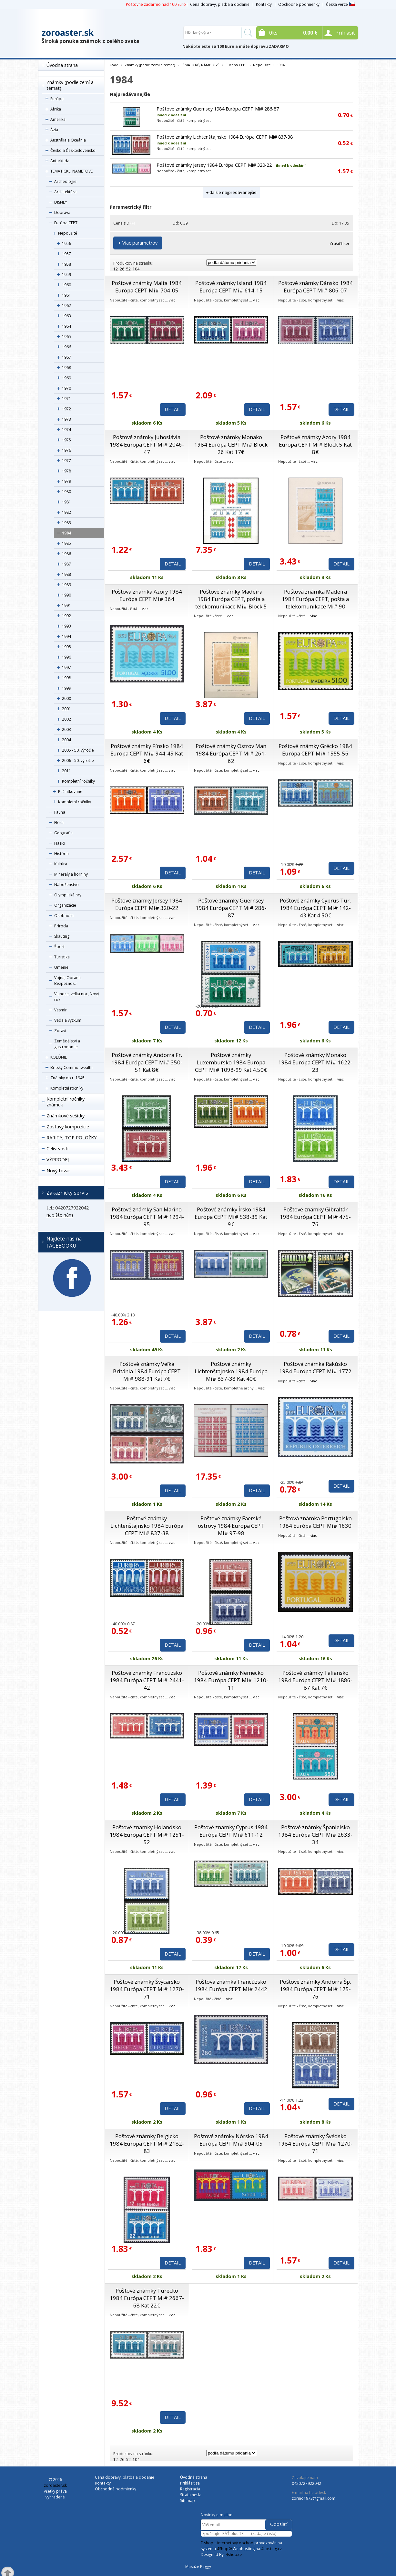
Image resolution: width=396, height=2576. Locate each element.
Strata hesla (190, 2494)
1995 (66, 646)
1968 (66, 367)
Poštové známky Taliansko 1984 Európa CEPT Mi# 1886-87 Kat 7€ (315, 1680)
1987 (66, 564)
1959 (66, 274)
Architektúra (65, 192)
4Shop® (224, 2548)
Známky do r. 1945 (67, 1078)
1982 (66, 512)
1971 (66, 398)
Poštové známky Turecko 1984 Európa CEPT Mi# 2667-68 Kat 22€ (147, 2298)
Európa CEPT (65, 223)
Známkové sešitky (65, 1116)
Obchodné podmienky (299, 4)
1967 (66, 357)
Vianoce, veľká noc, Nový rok (76, 996)
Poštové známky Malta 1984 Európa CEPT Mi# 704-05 (147, 286)
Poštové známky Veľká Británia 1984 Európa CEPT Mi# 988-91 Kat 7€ (147, 1371)
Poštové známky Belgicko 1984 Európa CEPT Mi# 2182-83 (147, 2143)
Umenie (61, 967)
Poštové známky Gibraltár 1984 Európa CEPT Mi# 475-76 (315, 1217)
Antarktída (59, 161)
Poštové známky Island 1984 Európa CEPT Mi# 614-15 (231, 286)
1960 (66, 285)
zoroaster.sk (68, 32)
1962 (66, 305)
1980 (66, 491)
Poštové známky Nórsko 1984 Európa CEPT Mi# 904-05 (231, 2139)
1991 (66, 605)
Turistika (62, 957)
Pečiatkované (70, 791)
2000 (66, 698)
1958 (66, 264)
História (61, 853)
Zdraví (60, 1030)
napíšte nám (59, 1215)
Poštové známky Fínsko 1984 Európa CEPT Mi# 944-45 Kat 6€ (146, 753)
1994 (66, 636)
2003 (66, 729)
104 (136, 269)
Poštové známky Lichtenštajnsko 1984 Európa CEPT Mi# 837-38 (225, 137)
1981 (66, 502)
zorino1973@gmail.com (313, 2498)
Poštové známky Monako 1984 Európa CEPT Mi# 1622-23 (315, 1062)
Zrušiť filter (340, 243)
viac (172, 300)
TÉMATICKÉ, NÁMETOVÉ (71, 171)
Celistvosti (57, 1148)
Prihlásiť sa (190, 2483)
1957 (66, 254)
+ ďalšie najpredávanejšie (231, 192)
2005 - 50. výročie (78, 750)
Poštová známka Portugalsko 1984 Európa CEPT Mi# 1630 (315, 1522)
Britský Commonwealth (71, 1067)
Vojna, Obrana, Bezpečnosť (68, 980)
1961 (66, 295)
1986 (66, 553)
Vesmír (60, 1010)
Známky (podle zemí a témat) (70, 85)
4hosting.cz (271, 2548)
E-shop (207, 2543)
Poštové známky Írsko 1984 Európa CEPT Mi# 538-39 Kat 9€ (231, 1217)
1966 (66, 347)
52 (128, 269)
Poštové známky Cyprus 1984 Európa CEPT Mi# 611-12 (231, 1830)
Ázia (54, 129)
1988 (66, 574)
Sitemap (187, 2500)
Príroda (61, 926)
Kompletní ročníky (78, 781)
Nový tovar (58, 1170)
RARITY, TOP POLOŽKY (71, 1138)
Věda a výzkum (67, 1020)
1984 (66, 533)
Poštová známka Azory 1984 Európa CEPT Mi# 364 (147, 595)
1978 (66, 471)
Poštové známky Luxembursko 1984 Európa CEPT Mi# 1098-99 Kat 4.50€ (231, 1062)
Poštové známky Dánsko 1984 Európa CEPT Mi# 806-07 (315, 286)
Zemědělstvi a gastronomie (67, 1044)
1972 (66, 409)
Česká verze (340, 4)
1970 (66, 388)
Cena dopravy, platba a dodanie (219, 4)
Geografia (63, 833)
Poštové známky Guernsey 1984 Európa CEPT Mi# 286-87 (218, 109)
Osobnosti (64, 915)
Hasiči (59, 843)
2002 (66, 719)
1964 (66, 326)
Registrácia (190, 2489)
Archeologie (65, 181)
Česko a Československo (73, 150)
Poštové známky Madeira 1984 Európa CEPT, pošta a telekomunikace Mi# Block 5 (231, 599)
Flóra (59, 822)
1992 (66, 615)
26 (122, 269)
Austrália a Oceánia (68, 140)
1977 (66, 460)
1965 (66, 336)
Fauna (59, 812)
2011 (66, 771)
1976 (66, 450)
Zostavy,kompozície (67, 1127)
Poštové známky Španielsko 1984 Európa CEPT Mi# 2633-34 (315, 1834)
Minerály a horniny (71, 874)
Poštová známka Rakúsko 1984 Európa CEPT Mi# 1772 (315, 1367)
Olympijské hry (67, 895)
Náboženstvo (66, 884)
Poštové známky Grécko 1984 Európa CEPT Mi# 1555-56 (315, 749)
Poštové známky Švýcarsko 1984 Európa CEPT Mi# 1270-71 (147, 1989)
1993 (66, 626)
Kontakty (264, 4)
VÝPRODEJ (57, 1159)
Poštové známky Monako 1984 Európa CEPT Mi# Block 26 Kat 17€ (231, 444)
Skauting (61, 936)
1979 (66, 481)
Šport (59, 946)
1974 (66, 429)
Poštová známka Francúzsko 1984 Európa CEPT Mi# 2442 (231, 1985)
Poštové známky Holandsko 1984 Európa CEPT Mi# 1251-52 (147, 1834)
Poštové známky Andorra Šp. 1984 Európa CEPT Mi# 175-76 (315, 1989)
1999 (66, 688)
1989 (66, 584)
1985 (66, 543)
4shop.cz (234, 2554)
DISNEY (60, 202)
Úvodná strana (62, 65)
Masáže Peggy (198, 2566)
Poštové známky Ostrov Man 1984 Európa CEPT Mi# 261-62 (231, 753)
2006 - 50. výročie (78, 760)
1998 (66, 678)
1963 (66, 316)
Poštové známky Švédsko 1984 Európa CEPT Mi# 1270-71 (315, 2143)
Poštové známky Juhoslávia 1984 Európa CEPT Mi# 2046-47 (147, 444)
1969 (66, 378)
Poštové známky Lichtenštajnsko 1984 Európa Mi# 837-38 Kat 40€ (231, 1371)
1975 (66, 440)
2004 (66, 740)
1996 (66, 657)
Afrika (55, 109)
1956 (66, 243)
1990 (66, 595)
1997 (66, 667)
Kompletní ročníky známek (65, 1102)
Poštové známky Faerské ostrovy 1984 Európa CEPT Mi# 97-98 (231, 1526)
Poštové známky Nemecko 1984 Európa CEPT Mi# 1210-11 (231, 1680)
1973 (66, 419)
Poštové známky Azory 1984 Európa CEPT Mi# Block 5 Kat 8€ (315, 444)
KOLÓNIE (58, 1057)
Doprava (62, 212)
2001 (66, 709)
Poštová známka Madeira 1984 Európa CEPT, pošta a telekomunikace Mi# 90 (315, 599)
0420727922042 (306, 2483)
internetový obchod (235, 2543)
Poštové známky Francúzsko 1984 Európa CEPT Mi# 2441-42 (147, 1680)
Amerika (58, 119)
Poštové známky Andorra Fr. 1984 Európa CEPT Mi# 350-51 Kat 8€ (146, 1062)
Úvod (114, 64)
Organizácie (65, 905)
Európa (57, 98)
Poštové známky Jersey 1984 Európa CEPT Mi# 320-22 (214, 165)
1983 (66, 522)
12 (115, 269)
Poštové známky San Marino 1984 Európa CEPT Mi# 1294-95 (147, 1217)
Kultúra (60, 864)
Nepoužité (67, 233)
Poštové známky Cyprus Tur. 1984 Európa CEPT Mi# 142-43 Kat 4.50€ (315, 908)
